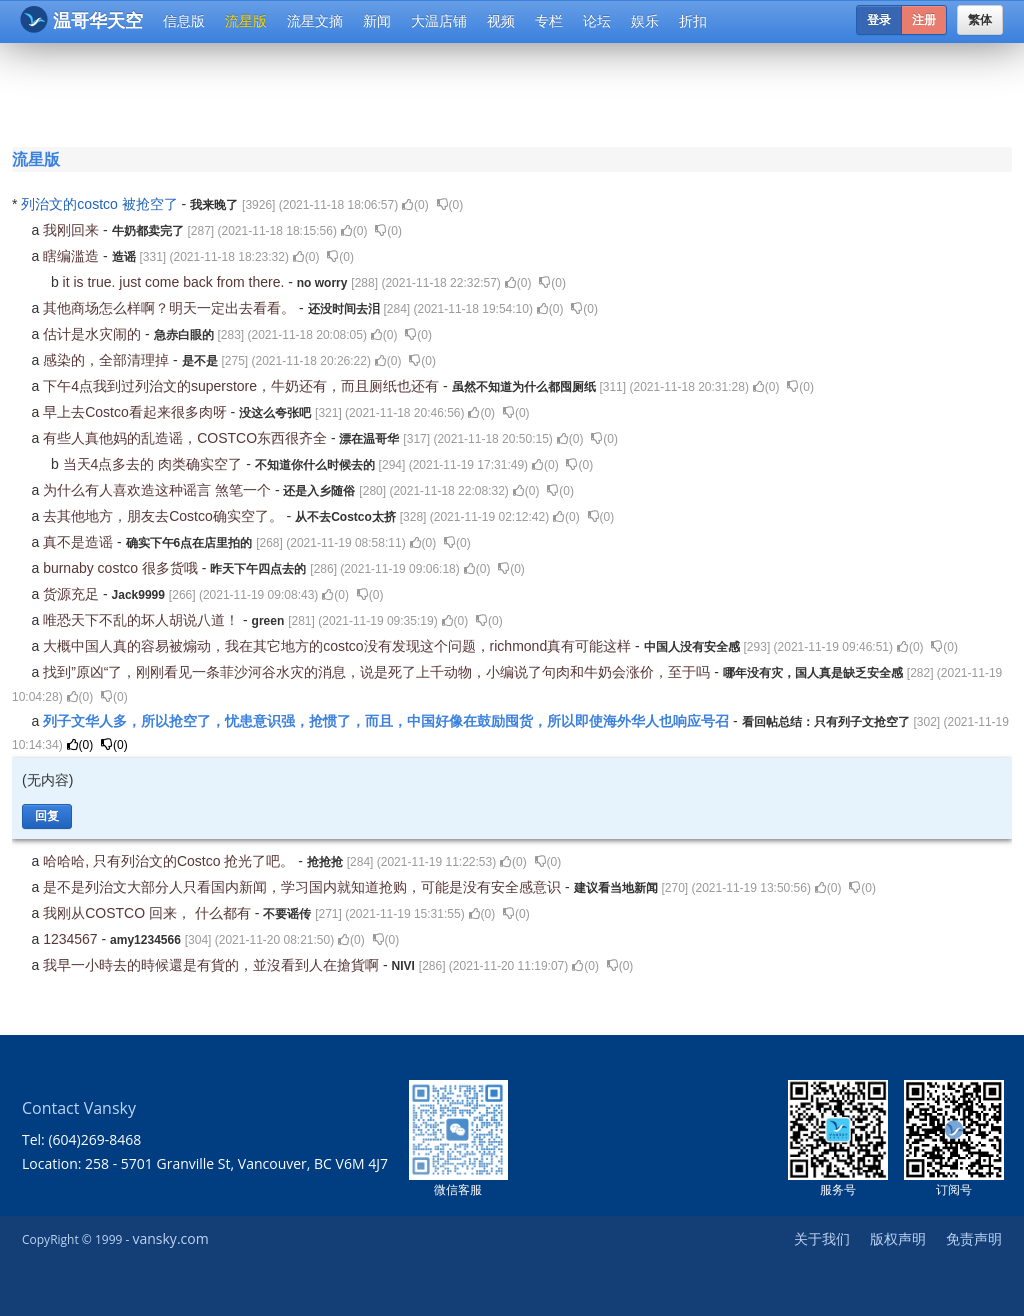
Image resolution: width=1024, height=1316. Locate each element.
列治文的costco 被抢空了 (101, 204)
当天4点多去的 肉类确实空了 (155, 464)
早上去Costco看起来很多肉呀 (136, 412)
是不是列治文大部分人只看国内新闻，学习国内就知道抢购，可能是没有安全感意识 (304, 887)
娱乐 (645, 21)
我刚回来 (73, 230)
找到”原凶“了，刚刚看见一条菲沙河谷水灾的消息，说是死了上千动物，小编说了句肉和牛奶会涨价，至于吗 (378, 672)
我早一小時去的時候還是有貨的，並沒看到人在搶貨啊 (213, 965)
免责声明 (974, 1238)
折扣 (693, 21)
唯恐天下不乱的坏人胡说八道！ (143, 620)
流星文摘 (315, 21)
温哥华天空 (81, 19)
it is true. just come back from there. (176, 282)
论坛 (597, 21)
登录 (879, 20)
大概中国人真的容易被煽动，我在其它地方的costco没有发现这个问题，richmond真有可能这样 (339, 646)
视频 (501, 21)
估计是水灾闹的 (94, 334)
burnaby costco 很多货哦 (122, 568)
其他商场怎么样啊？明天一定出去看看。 (171, 308)
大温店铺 (439, 21)
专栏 (549, 21)
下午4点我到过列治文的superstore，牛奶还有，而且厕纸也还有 (243, 386)
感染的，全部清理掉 (108, 360)
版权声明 (898, 1238)
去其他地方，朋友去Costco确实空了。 (164, 516)
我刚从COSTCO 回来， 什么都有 (149, 913)
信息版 (184, 21)
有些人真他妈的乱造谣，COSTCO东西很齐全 (187, 438)
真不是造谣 (80, 542)
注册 (924, 20)
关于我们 (822, 1238)
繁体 (980, 20)
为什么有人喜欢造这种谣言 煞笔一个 (159, 490)
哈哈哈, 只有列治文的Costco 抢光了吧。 (170, 861)
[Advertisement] (516, 92)
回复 (47, 816)
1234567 (72, 939)
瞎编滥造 (73, 256)
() (415, 205)
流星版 (246, 21)
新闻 (377, 21)
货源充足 (73, 594)
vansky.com (170, 1238)
